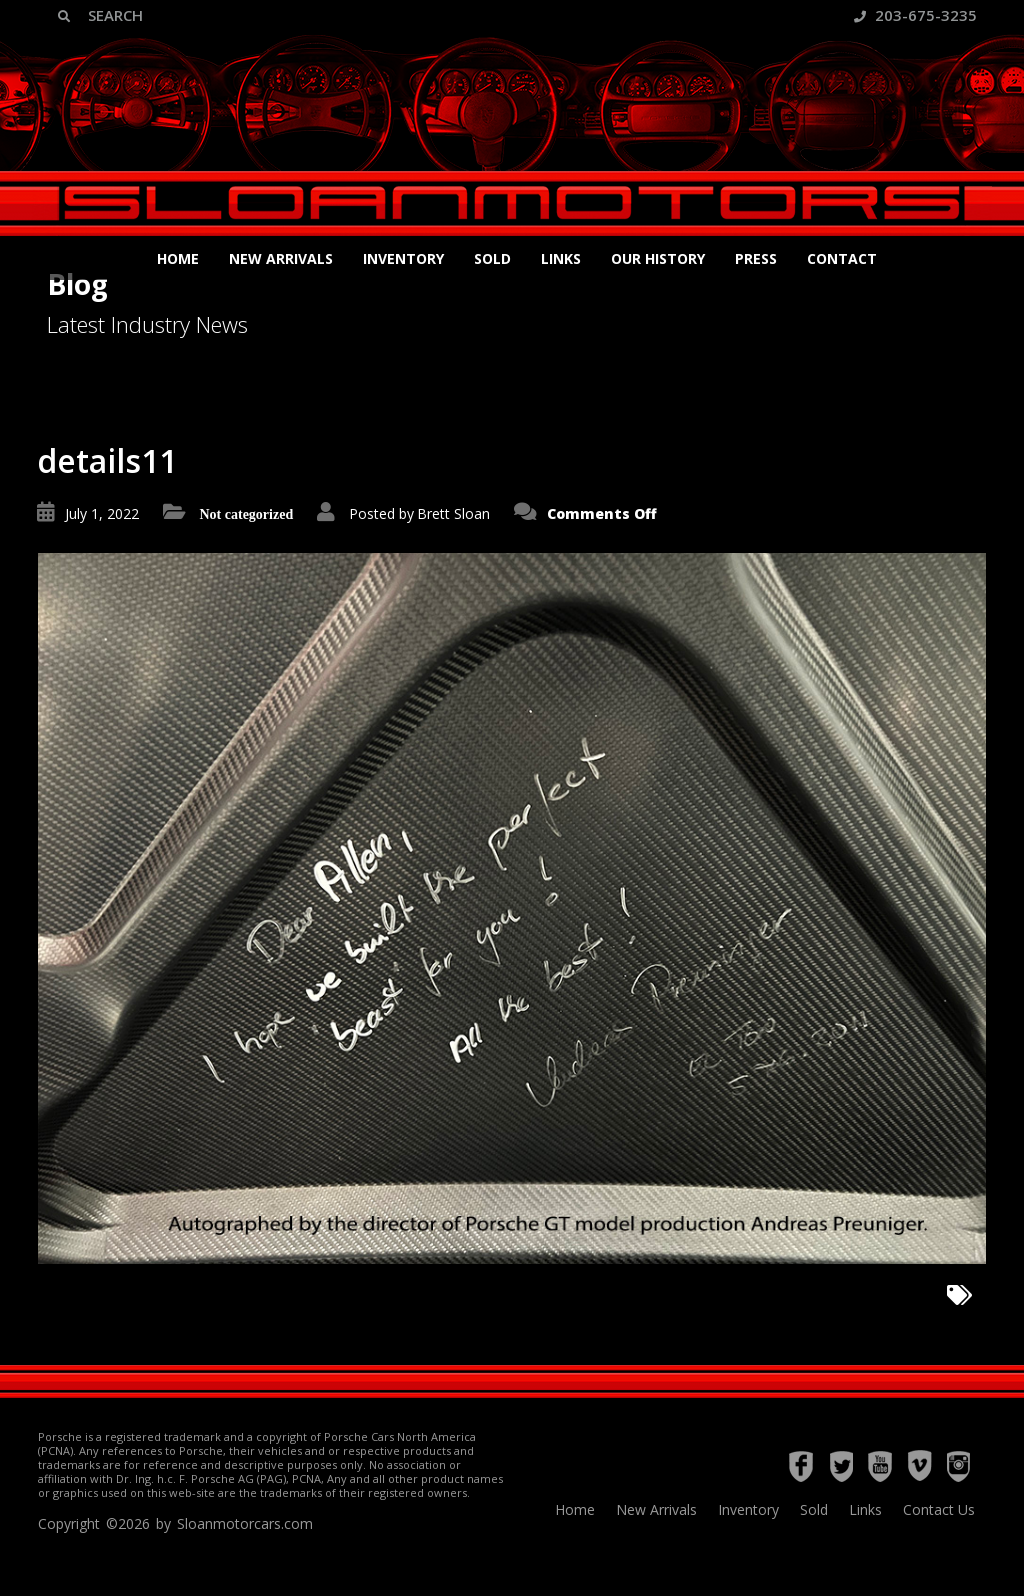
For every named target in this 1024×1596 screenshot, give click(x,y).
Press (756, 258)
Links (561, 258)
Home (178, 258)
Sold (492, 258)
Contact (842, 258)
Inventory (403, 258)
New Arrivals (281, 258)
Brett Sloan (453, 513)
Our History (658, 258)
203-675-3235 (915, 15)
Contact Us (939, 1509)
